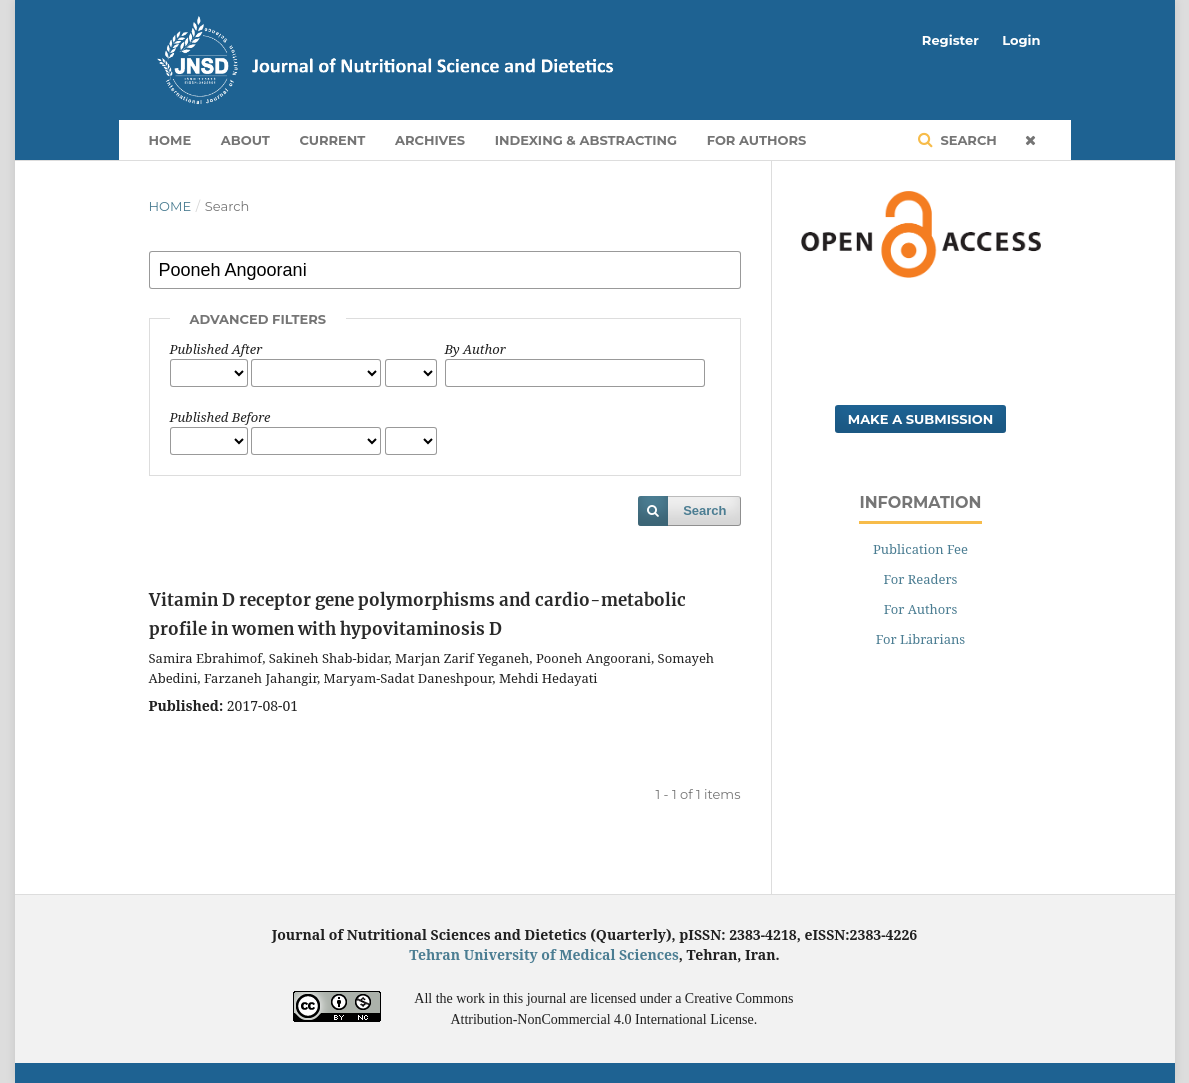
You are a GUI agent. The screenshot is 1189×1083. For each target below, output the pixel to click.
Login (1021, 40)
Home (170, 140)
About (245, 140)
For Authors (757, 140)
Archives (430, 140)
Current (332, 140)
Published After (216, 349)
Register (950, 40)
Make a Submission (921, 419)
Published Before (220, 417)
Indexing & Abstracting (586, 140)
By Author (475, 349)
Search (967, 140)
